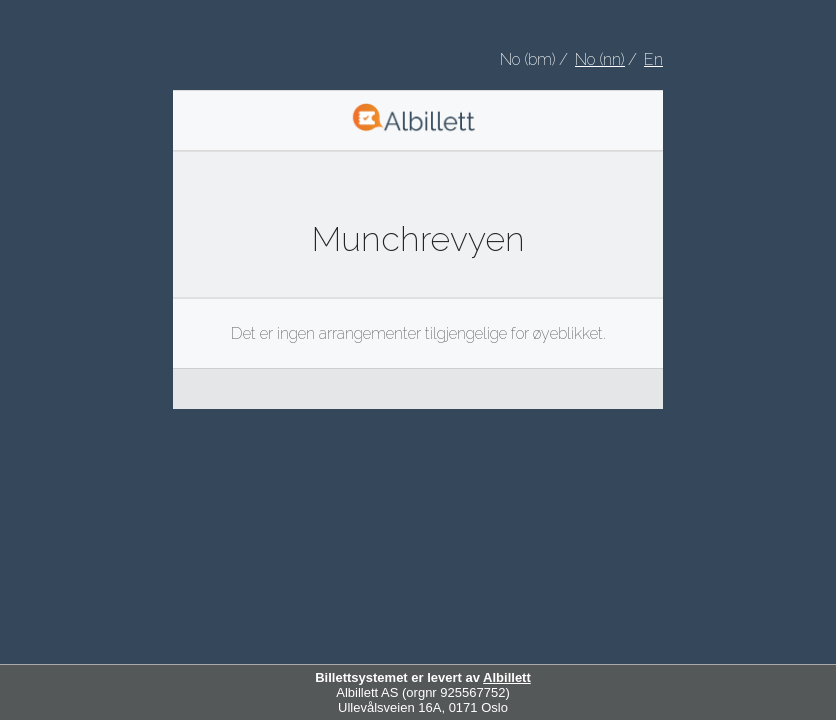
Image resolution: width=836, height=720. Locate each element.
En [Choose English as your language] (653, 59)
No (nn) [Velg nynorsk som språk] (600, 59)
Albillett (507, 677)
